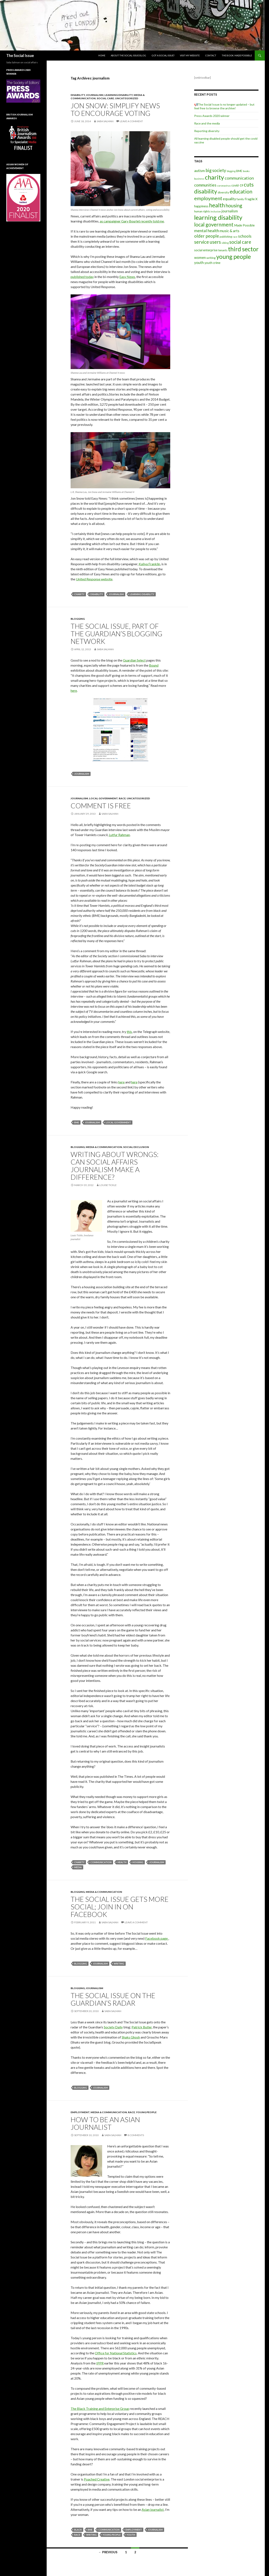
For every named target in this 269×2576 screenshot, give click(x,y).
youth (131, 2534)
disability (96, 594)
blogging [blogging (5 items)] (231, 171)
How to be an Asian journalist (105, 2123)
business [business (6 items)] (199, 178)
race (77, 2534)
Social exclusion (136, 1147)
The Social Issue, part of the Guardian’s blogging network (116, 633)
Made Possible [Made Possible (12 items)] (244, 225)
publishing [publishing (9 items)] (226, 236)
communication (101, 1862)
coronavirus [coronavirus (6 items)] (224, 185)
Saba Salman (105, 121)
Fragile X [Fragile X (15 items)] (251, 199)
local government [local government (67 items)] (213, 224)
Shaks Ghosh (131, 2037)
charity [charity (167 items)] (214, 177)
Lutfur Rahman (119, 835)
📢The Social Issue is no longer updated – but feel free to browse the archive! (224, 106)
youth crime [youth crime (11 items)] (212, 263)
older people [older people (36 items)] (206, 235)
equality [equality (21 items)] (229, 198)
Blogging (78, 618)
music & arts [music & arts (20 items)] (229, 231)
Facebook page (156, 1938)
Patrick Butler (142, 2027)
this (129, 1032)
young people (112, 2534)
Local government (103, 798)
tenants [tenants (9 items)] (222, 250)
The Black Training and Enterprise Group (100, 2409)
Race (122, 798)
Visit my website (190, 55)
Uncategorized (126, 98)
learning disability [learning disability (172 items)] (218, 217)
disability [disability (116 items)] (205, 191)
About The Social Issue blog (128, 55)
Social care (105, 98)
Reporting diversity (206, 131)
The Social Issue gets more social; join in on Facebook (120, 1906)
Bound (153, 665)
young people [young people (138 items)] (233, 256)
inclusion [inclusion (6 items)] (216, 211)
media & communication (104, 1147)
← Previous (108, 2552)
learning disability (142, 594)
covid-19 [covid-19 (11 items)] (237, 185)
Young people (146, 2112)
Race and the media (207, 123)
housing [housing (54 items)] (233, 205)
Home (101, 55)
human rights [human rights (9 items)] (202, 211)
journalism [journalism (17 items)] (230, 211)
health (122, 1862)
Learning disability (118, 95)
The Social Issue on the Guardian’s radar (113, 1999)
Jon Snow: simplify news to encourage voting (115, 109)
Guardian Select (134, 660)
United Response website (94, 579)
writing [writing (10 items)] (211, 257)
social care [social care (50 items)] (240, 242)
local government (118, 1122)
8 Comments (136, 2135)
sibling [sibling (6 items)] (225, 242)
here (74, 690)
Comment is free (101, 805)
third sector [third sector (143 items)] (243, 249)
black (78, 2529)
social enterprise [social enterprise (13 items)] (206, 250)
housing (137, 1862)
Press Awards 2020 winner (211, 116)
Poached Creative (96, 2479)
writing (119, 1963)
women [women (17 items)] (200, 257)
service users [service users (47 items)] (207, 242)
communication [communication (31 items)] (239, 177)
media (78, 1867)
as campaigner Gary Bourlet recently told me (132, 221)
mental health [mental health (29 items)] (206, 230)
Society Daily (113, 2027)
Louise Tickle (108, 1185)
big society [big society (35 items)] (216, 170)
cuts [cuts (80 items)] (249, 184)
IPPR (100, 2363)
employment (133, 2529)
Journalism (94, 95)
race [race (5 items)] (235, 236)
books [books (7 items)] (246, 171)
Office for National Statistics (116, 2353)
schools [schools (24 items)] (245, 236)
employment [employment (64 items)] (208, 198)
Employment (80, 2112)
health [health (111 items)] (217, 205)
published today (82, 277)
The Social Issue (20, 55)
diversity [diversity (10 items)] (223, 192)
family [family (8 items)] (240, 199)
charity (79, 594)
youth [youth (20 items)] (199, 262)
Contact (210, 55)
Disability (78, 95)
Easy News (127, 277)
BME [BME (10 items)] (239, 171)
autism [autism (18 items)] (199, 170)
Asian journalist (153, 2509)
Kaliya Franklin (149, 564)
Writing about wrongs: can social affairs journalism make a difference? (114, 1165)
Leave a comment (131, 121)
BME (76, 1122)
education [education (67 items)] (241, 191)
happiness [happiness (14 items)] (201, 206)
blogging (80, 1963)
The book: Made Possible (237, 55)
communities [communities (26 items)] (205, 185)
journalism (116, 594)
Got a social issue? (163, 55)
